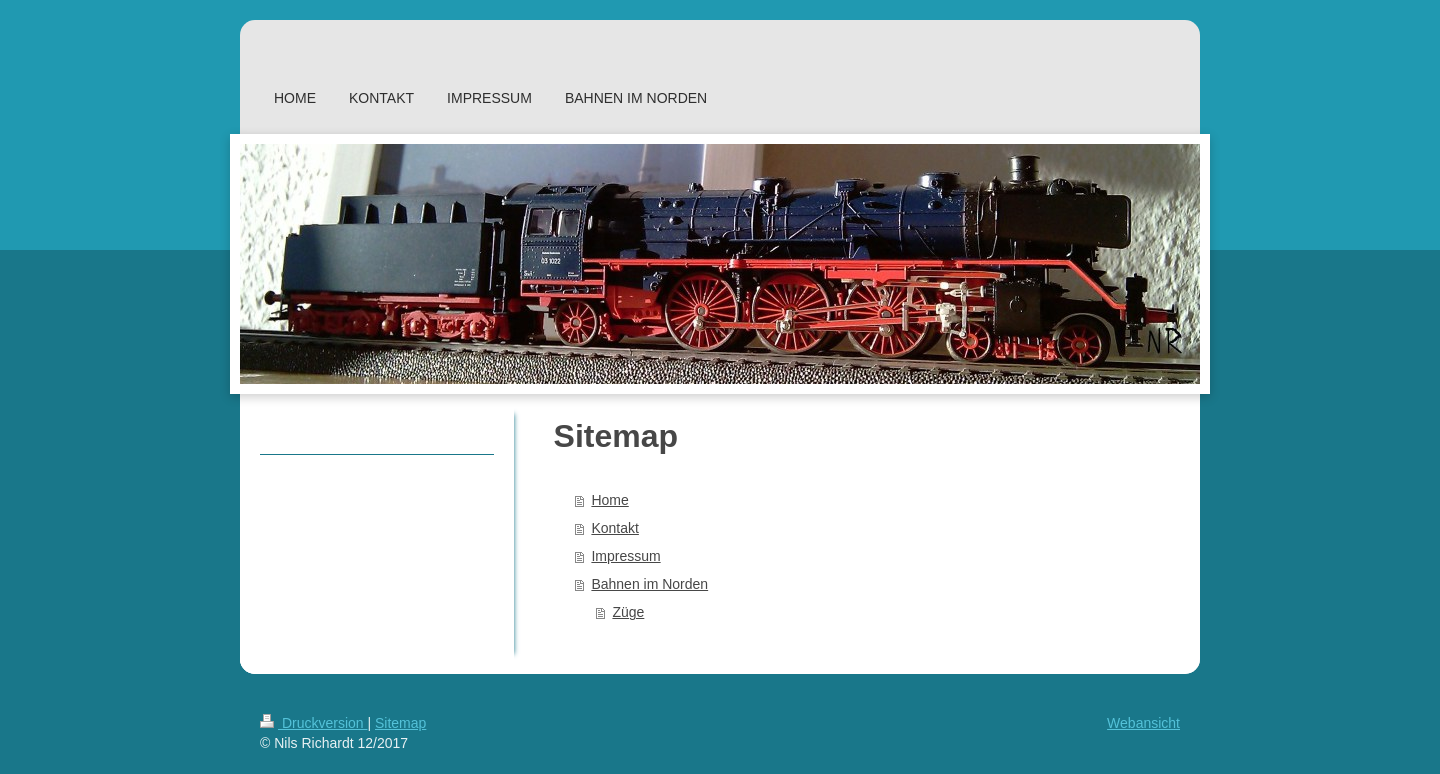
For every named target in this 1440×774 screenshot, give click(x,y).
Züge (628, 612)
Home (609, 500)
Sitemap (400, 723)
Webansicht (1143, 723)
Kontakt (614, 528)
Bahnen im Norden (649, 584)
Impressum (625, 556)
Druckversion (313, 723)
